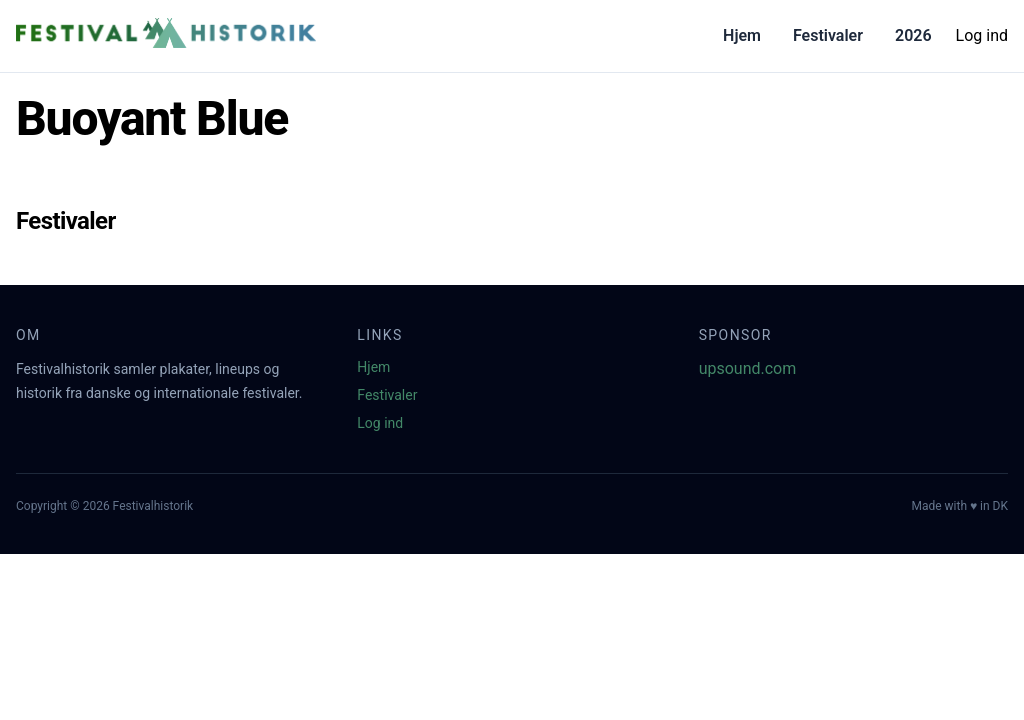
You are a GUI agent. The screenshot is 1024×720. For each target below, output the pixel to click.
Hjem (742, 35)
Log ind (982, 35)
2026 (913, 35)
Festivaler (828, 35)
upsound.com (748, 368)
